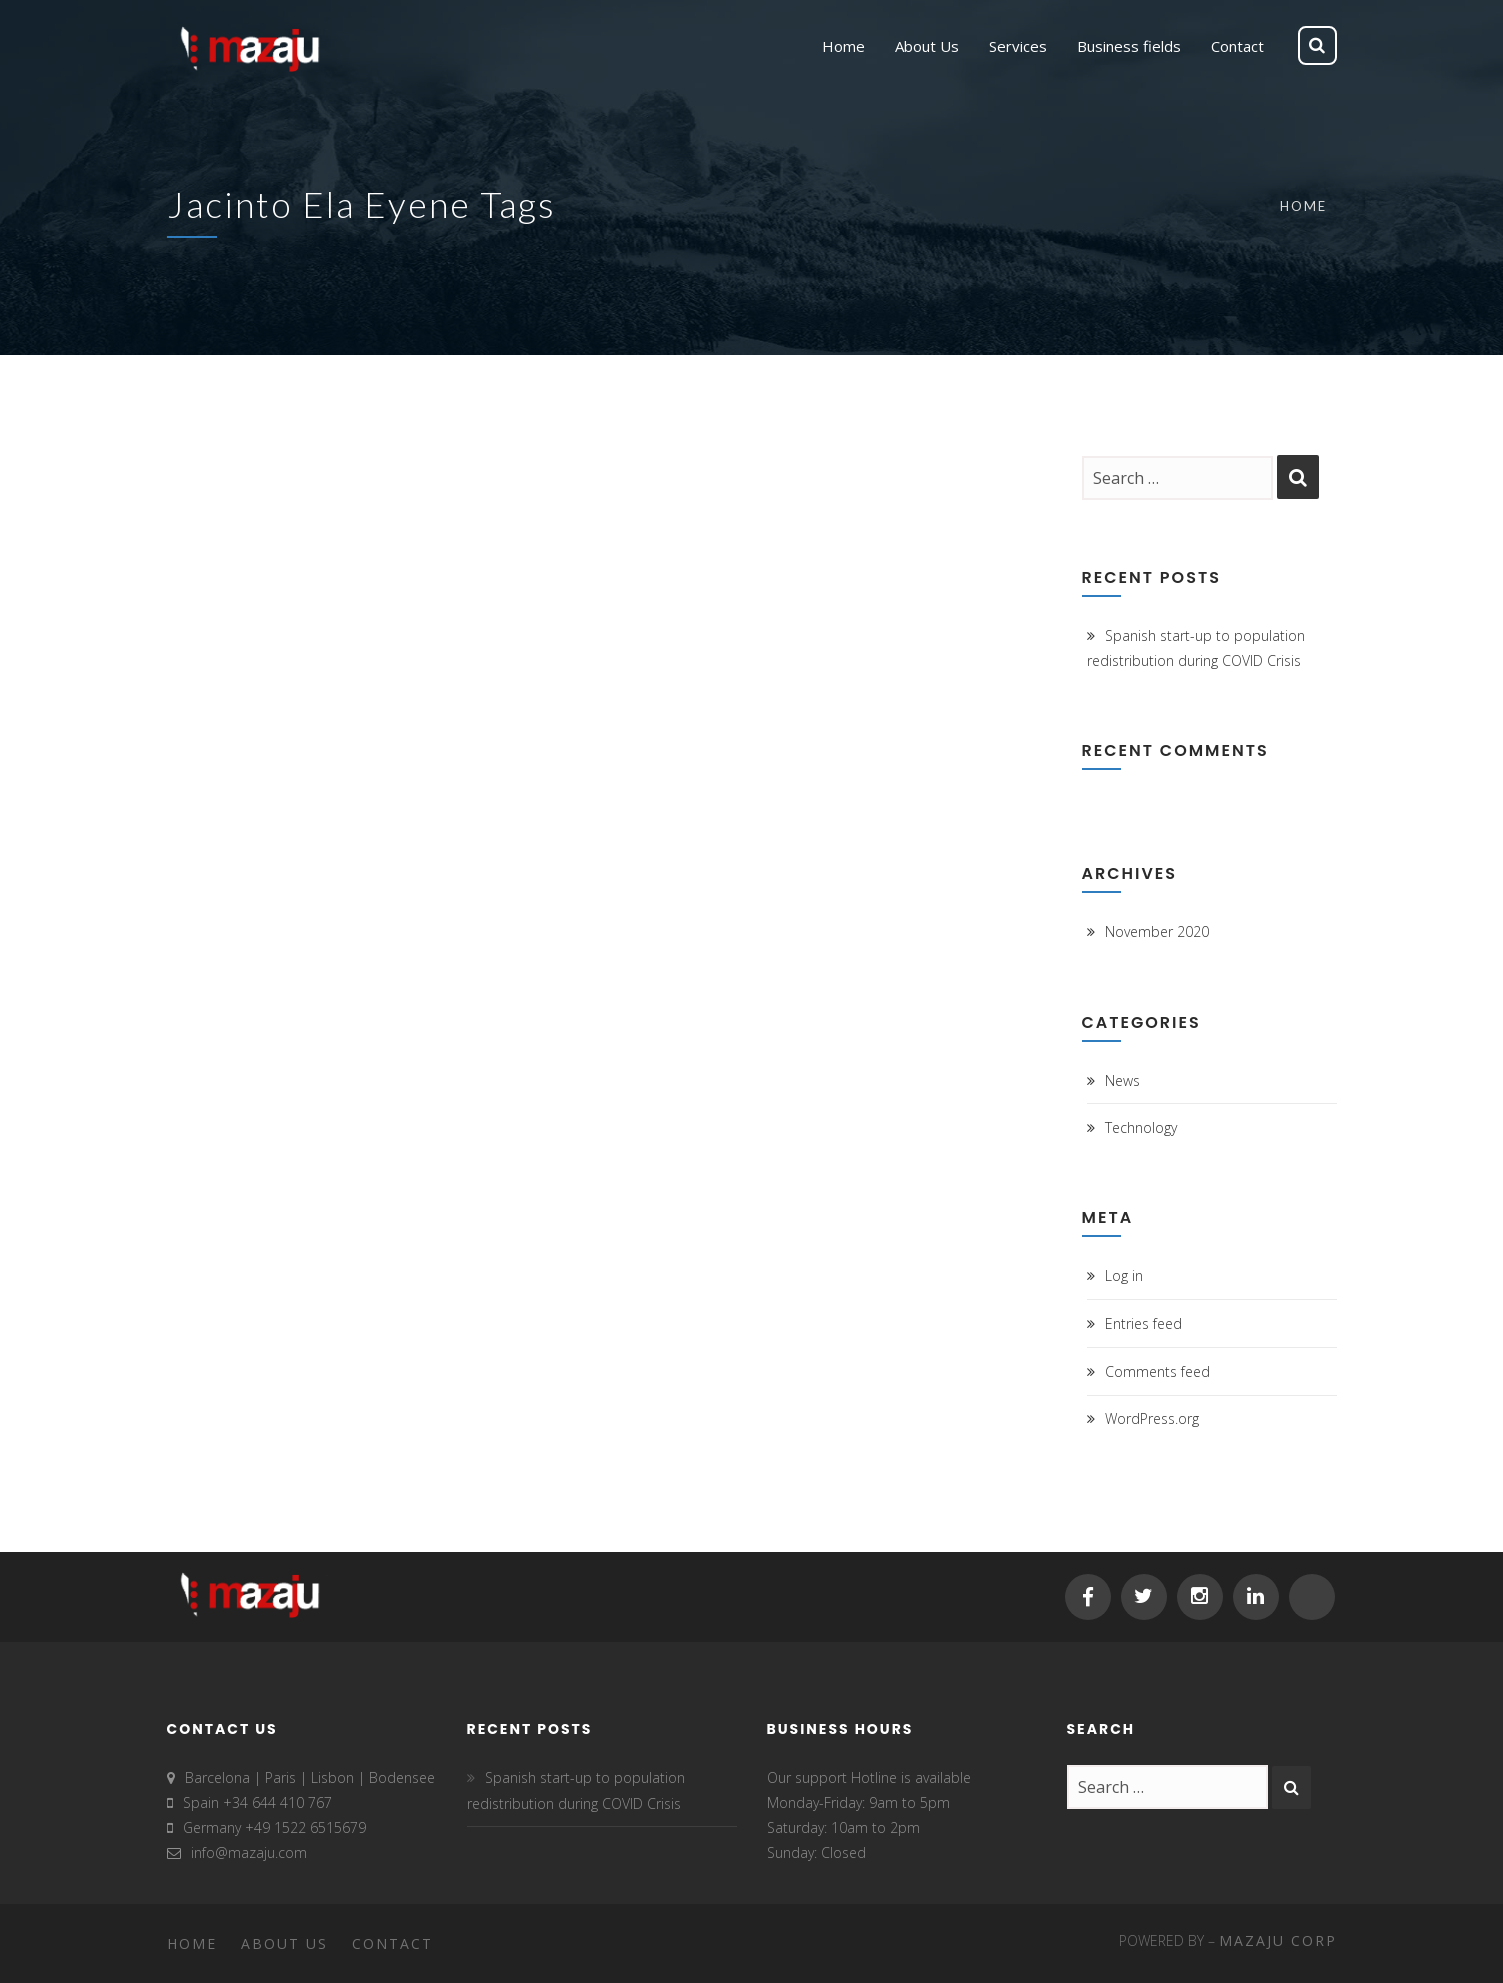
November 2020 (1157, 931)
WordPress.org (1152, 1418)
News (1122, 1080)
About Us (284, 1943)
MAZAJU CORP (1278, 1940)
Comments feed (1157, 1371)
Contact (392, 1943)
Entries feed (1143, 1323)
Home (1303, 206)
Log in (1124, 1275)
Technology (1141, 1127)
